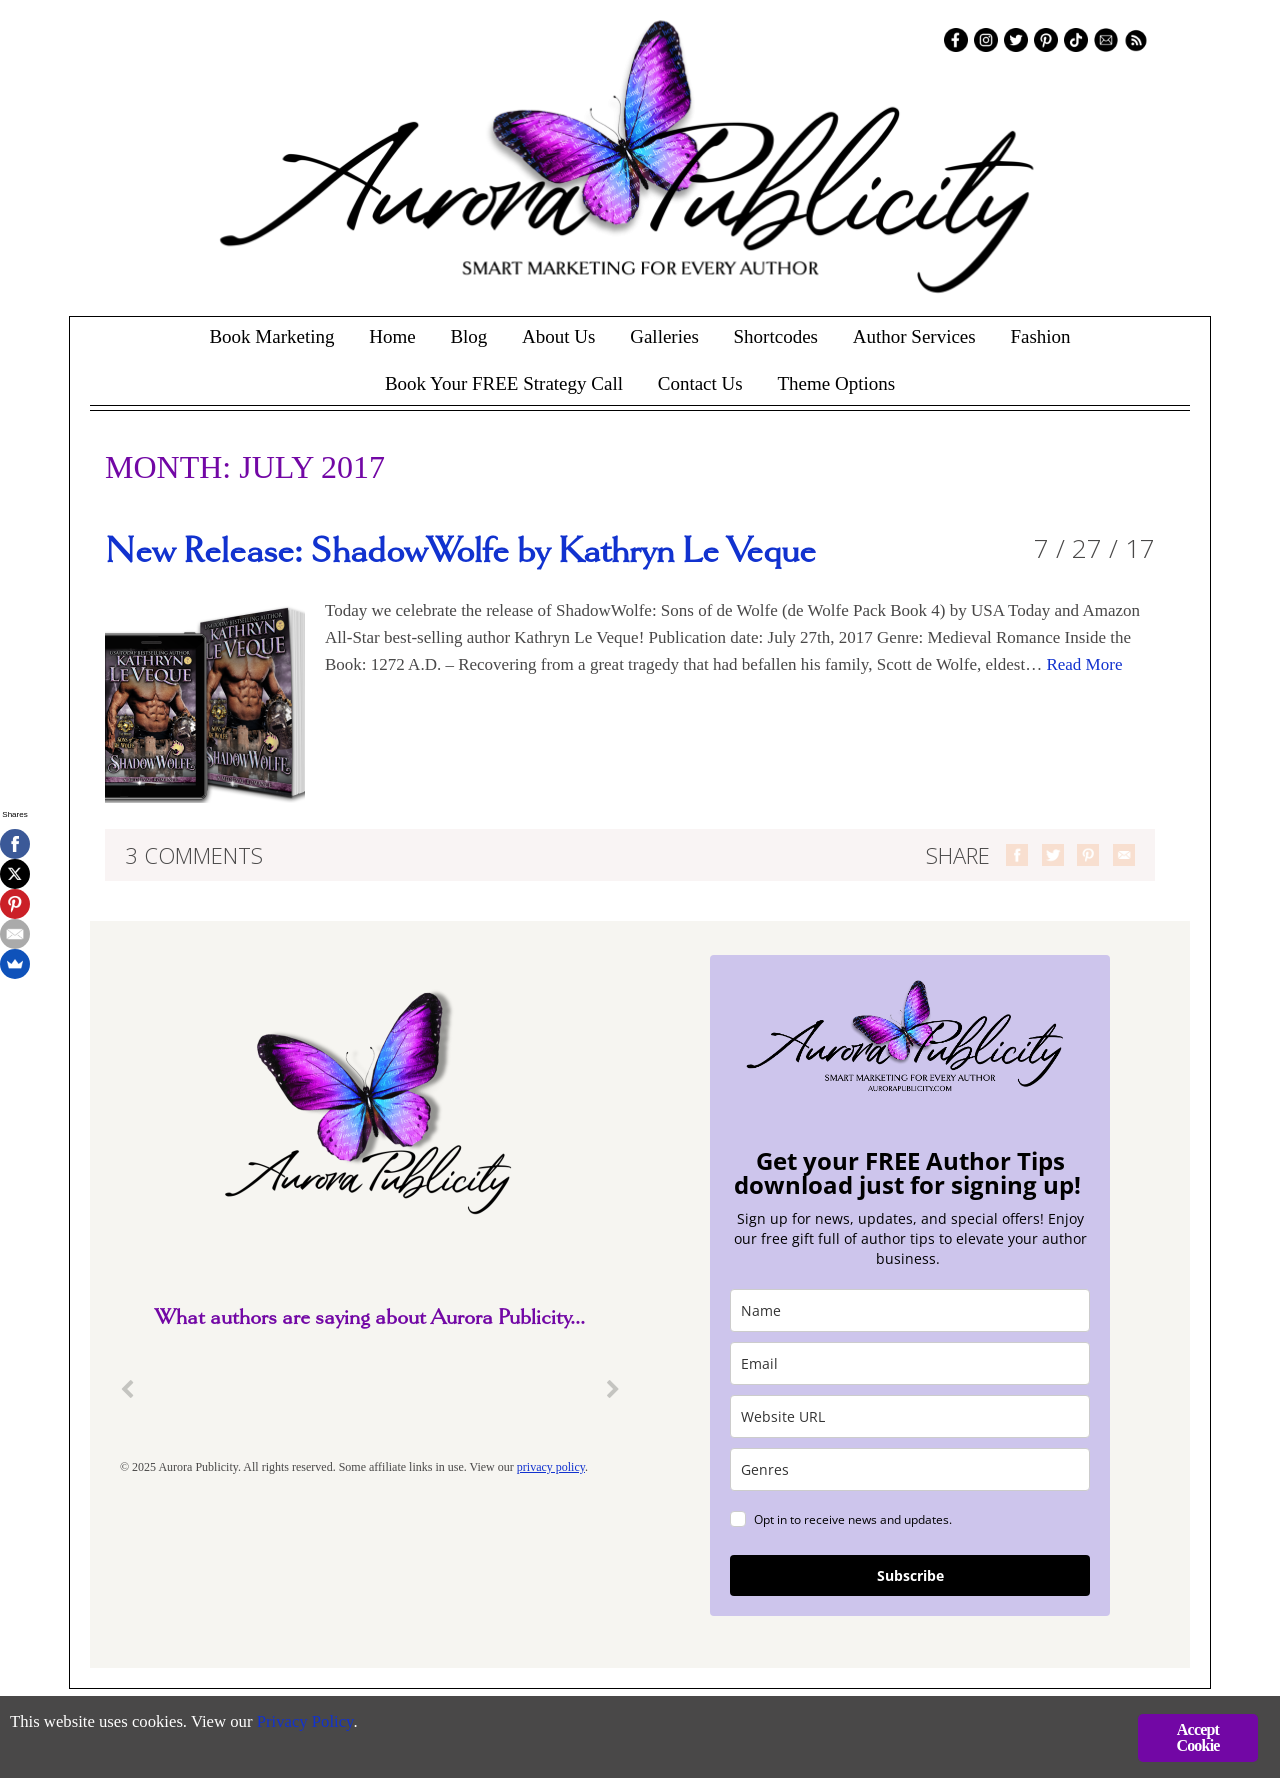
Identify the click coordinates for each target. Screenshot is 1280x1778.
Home (392, 336)
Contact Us (700, 383)
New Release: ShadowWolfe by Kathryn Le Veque (460, 552)
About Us (558, 336)
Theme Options (836, 383)
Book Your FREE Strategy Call (504, 383)
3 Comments (194, 855)
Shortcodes (776, 336)
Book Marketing (271, 336)
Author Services (914, 336)
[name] (910, 1310)
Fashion (1040, 336)
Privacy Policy (310, 1723)
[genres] (910, 1469)
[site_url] (910, 1416)
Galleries (664, 336)
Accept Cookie (1197, 1737)
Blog (468, 336)
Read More (1084, 664)
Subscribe (910, 1575)
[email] (910, 1363)
